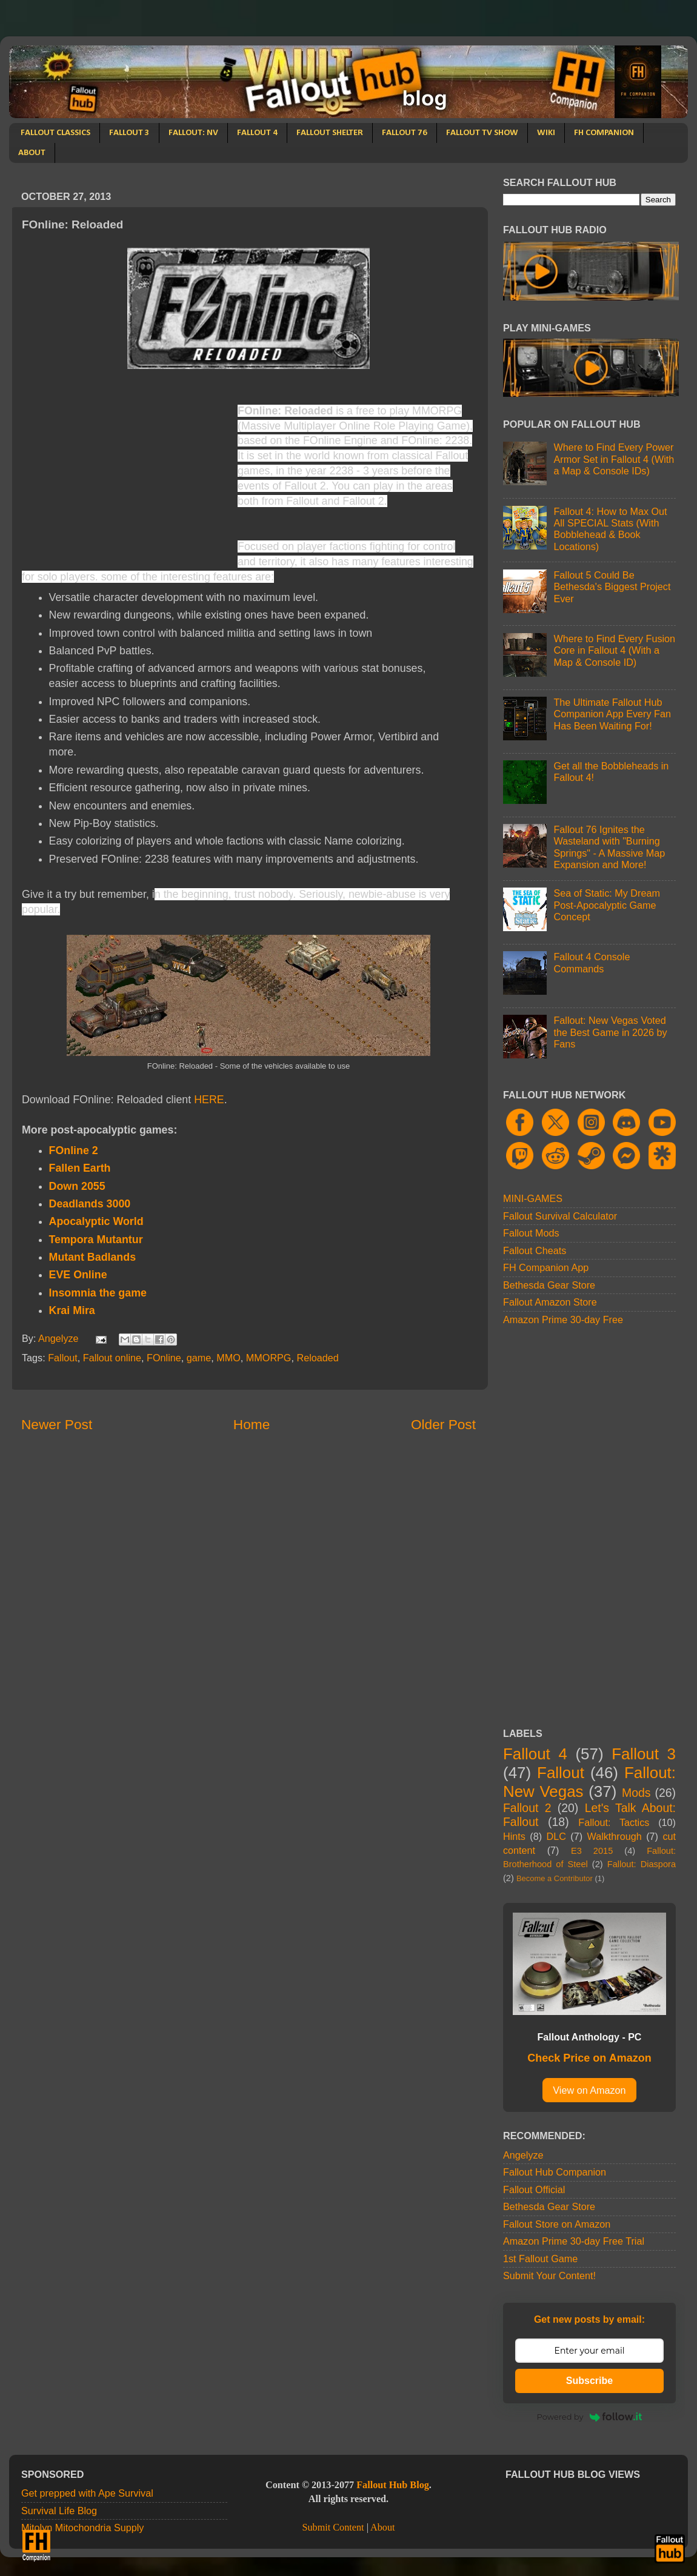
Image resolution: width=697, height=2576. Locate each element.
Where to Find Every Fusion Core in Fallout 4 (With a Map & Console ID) (614, 650)
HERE (209, 1100)
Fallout (63, 1357)
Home (251, 1424)
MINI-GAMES (532, 1198)
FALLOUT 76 (404, 133)
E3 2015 (592, 1851)
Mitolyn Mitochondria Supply (82, 2527)
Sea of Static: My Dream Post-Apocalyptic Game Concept (606, 905)
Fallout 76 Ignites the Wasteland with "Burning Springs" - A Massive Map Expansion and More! (609, 847)
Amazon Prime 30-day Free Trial (573, 2241)
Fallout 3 (644, 1753)
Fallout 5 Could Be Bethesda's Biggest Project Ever (611, 586)
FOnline (164, 1357)
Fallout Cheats (534, 1250)
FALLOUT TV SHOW (482, 133)
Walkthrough (614, 1836)
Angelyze (523, 2154)
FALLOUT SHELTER (329, 133)
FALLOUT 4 (257, 133)
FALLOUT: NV (193, 133)
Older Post (443, 1424)
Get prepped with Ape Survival (87, 2493)
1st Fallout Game (540, 2258)
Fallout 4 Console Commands (591, 962)
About (382, 2527)
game (199, 1357)
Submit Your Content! (549, 2275)
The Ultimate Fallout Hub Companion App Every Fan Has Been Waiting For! (611, 714)
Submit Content (333, 2527)
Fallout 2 (527, 1807)
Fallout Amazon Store (550, 1301)
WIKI (546, 133)
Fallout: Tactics (613, 1822)
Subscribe (589, 2380)
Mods (636, 1792)
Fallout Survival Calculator (560, 1215)
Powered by (589, 2417)
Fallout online (112, 1357)
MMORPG (269, 1357)
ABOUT (31, 153)
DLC (556, 1836)
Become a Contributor (554, 1878)
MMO (228, 1357)
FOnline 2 (73, 1150)
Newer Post (56, 1424)
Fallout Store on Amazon (556, 2224)
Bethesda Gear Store (549, 1285)
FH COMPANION (604, 133)
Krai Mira (72, 1310)
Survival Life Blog (59, 2510)
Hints (514, 1836)
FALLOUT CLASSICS (55, 133)
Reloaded (317, 1357)
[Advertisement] (123, 473)
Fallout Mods (531, 1232)
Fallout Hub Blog (392, 2485)
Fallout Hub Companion (554, 2171)
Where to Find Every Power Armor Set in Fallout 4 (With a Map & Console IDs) (613, 459)
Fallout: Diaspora (641, 1864)
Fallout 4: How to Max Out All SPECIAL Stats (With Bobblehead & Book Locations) (610, 529)
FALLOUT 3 (129, 133)
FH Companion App (546, 1267)
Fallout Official (534, 2189)
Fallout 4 (535, 1753)
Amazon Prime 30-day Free (563, 1319)
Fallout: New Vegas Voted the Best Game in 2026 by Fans (610, 1032)
